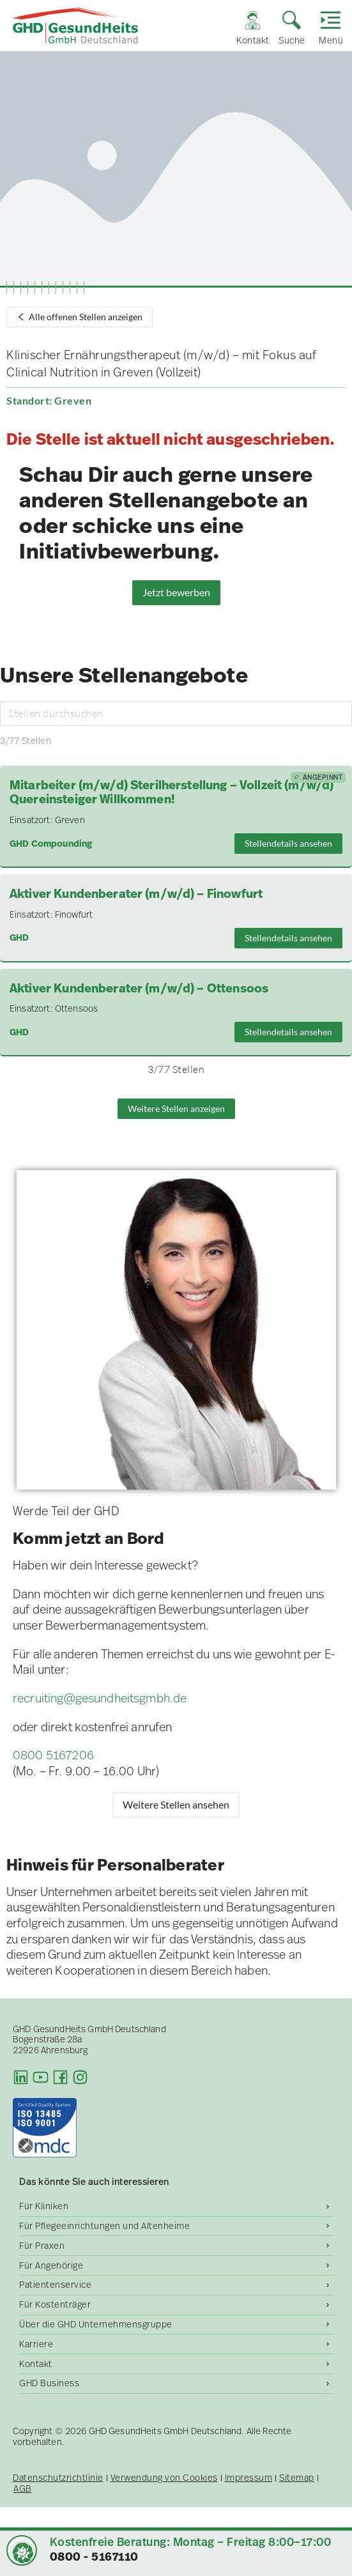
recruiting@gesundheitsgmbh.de (100, 1698)
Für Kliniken (43, 2206)
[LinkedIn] (21, 2077)
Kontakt (35, 2363)
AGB (22, 2488)
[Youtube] (41, 2077)
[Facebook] (60, 2077)
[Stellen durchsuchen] (176, 713)
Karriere (36, 2344)
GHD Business (49, 2383)
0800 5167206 (53, 1755)
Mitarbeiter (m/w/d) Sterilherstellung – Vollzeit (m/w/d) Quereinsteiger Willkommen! (171, 793)
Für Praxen (42, 2245)
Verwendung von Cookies (164, 2477)
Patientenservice (55, 2284)
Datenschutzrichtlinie (58, 2477)
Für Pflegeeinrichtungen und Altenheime (104, 2225)
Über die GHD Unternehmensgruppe (95, 2324)
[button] (23, 2553)
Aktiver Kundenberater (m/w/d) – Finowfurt (136, 894)
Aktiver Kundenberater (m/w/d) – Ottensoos (139, 989)
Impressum (249, 2477)
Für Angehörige (51, 2265)
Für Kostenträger (55, 2304)
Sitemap (296, 2477)
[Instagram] (80, 2077)
